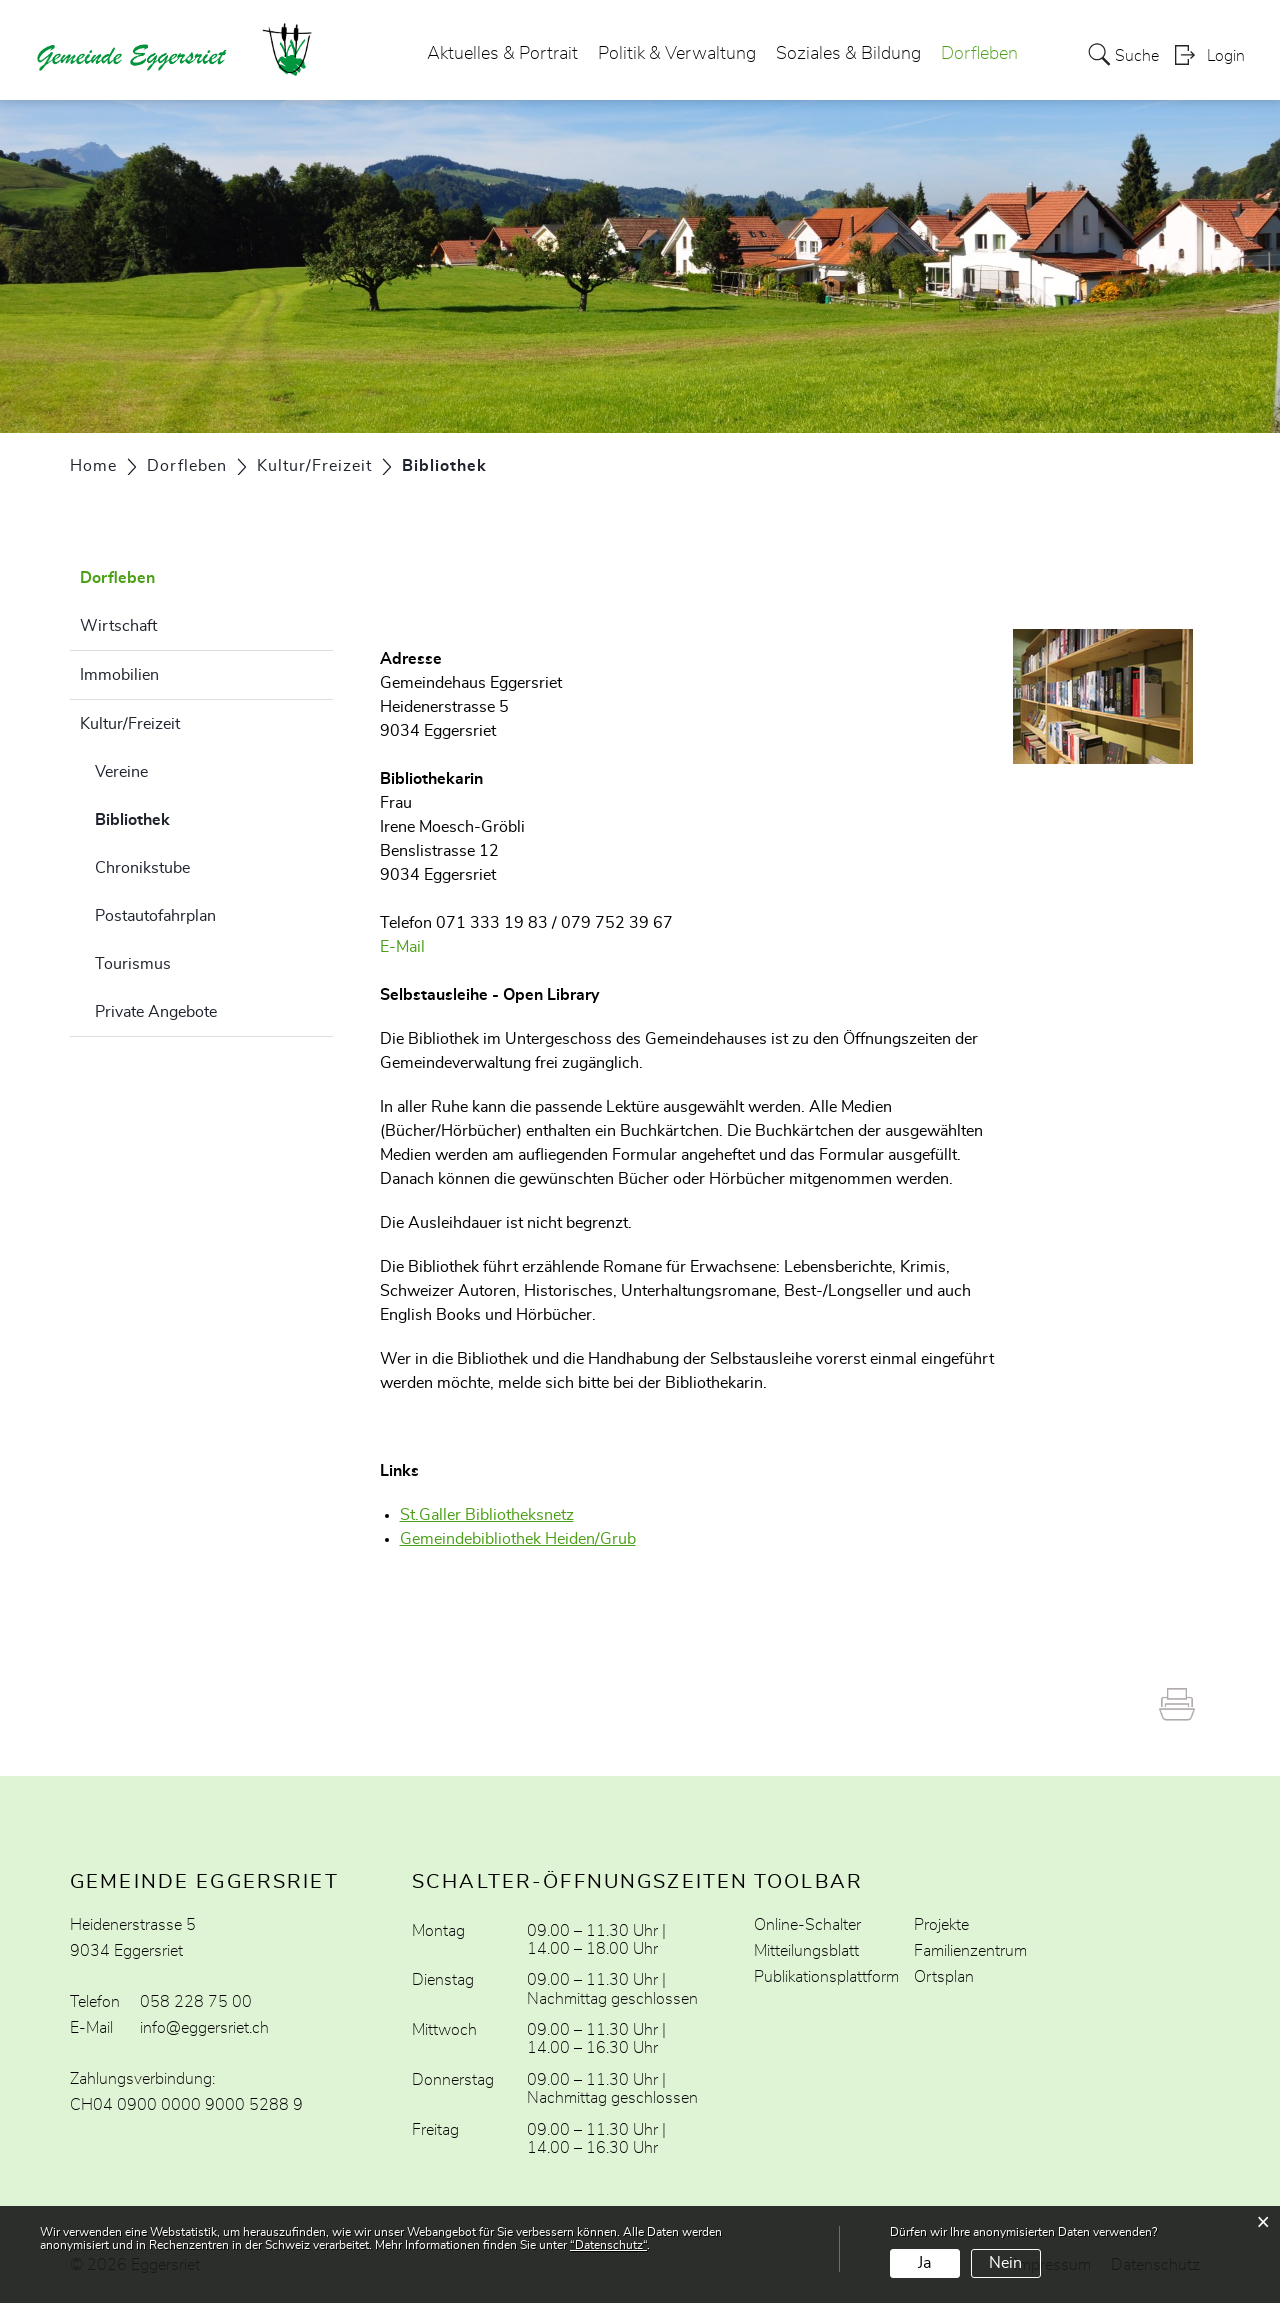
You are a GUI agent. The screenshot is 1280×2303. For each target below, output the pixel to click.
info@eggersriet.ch (204, 2028)
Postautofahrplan (155, 916)
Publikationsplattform (826, 1977)
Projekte (941, 1925)
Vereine (121, 772)
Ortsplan (944, 1977)
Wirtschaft (118, 626)
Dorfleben (979, 54)
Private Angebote (156, 1012)
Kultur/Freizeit (130, 724)
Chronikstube (142, 868)
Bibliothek (182, 817)
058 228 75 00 (196, 2002)
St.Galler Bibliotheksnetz (497, 1515)
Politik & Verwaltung (677, 54)
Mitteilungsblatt (806, 1951)
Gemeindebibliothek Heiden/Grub (528, 1539)
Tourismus (133, 964)
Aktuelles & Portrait (502, 54)
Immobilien (119, 675)
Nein (1005, 2263)
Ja (924, 2263)
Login (1226, 56)
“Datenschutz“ (608, 2245)
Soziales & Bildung (848, 54)
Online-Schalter (807, 1925)
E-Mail (402, 947)
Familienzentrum (970, 1951)
